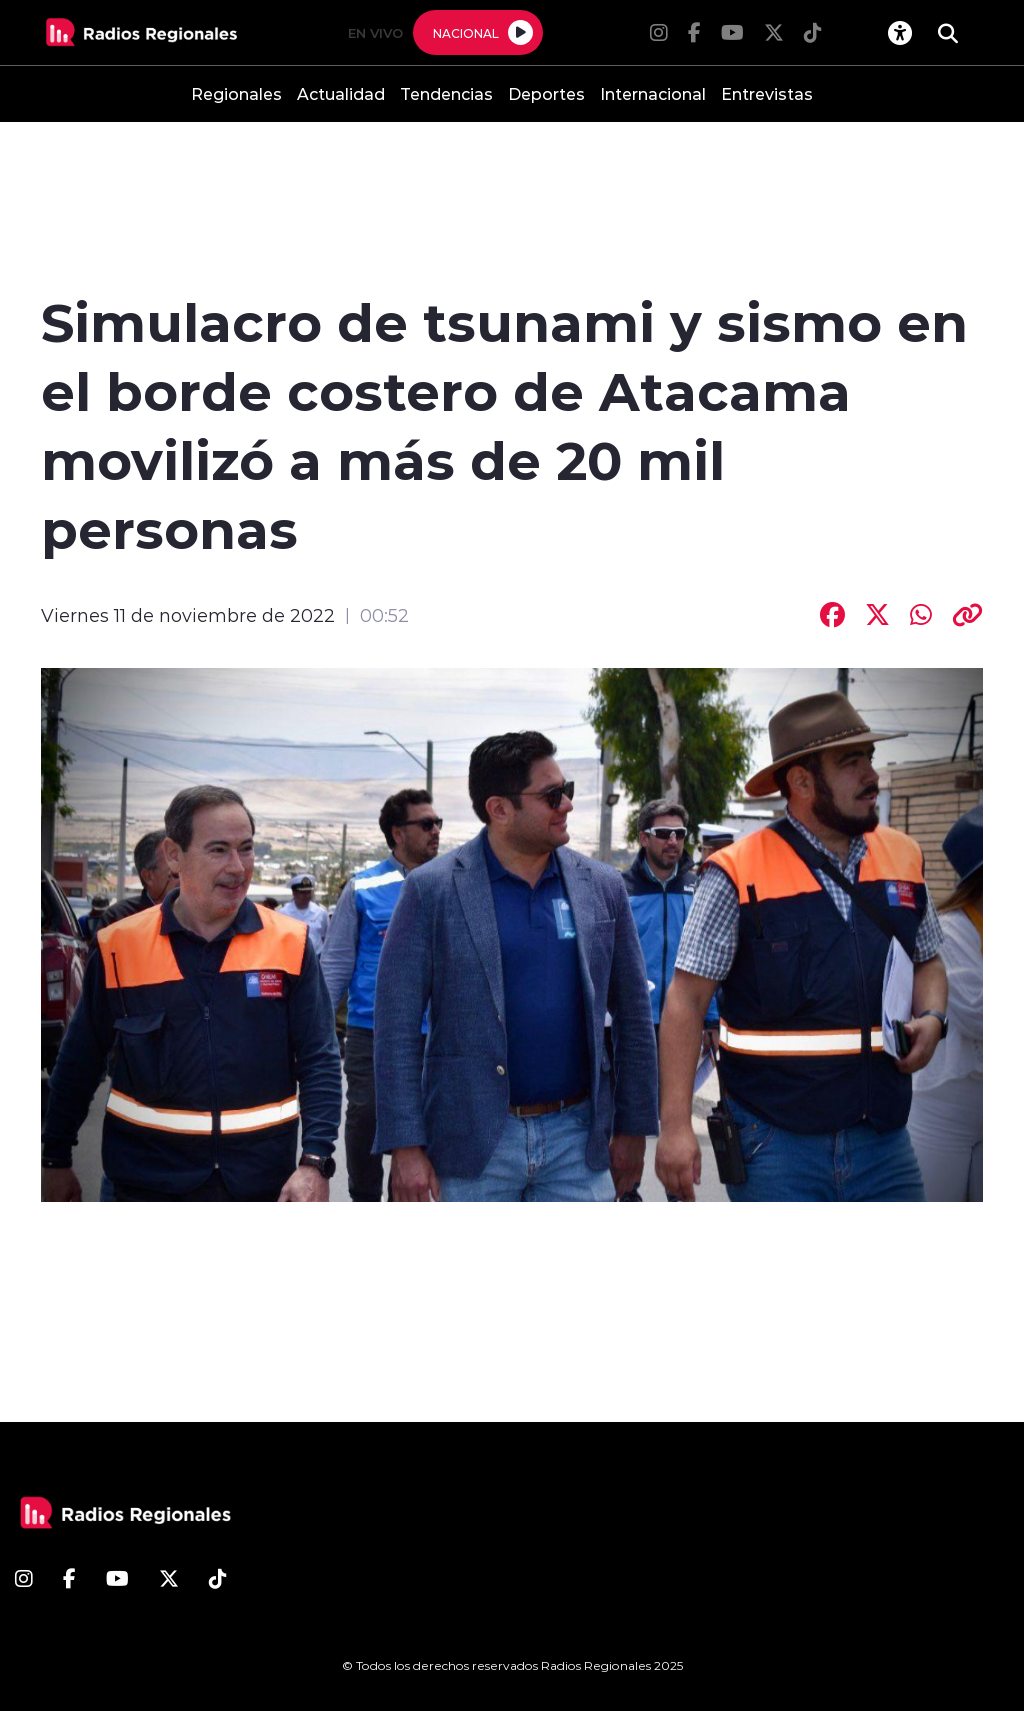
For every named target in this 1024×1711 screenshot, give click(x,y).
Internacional (653, 93)
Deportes (546, 93)
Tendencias (446, 93)
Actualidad (341, 93)
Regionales (236, 93)
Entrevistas (767, 93)
